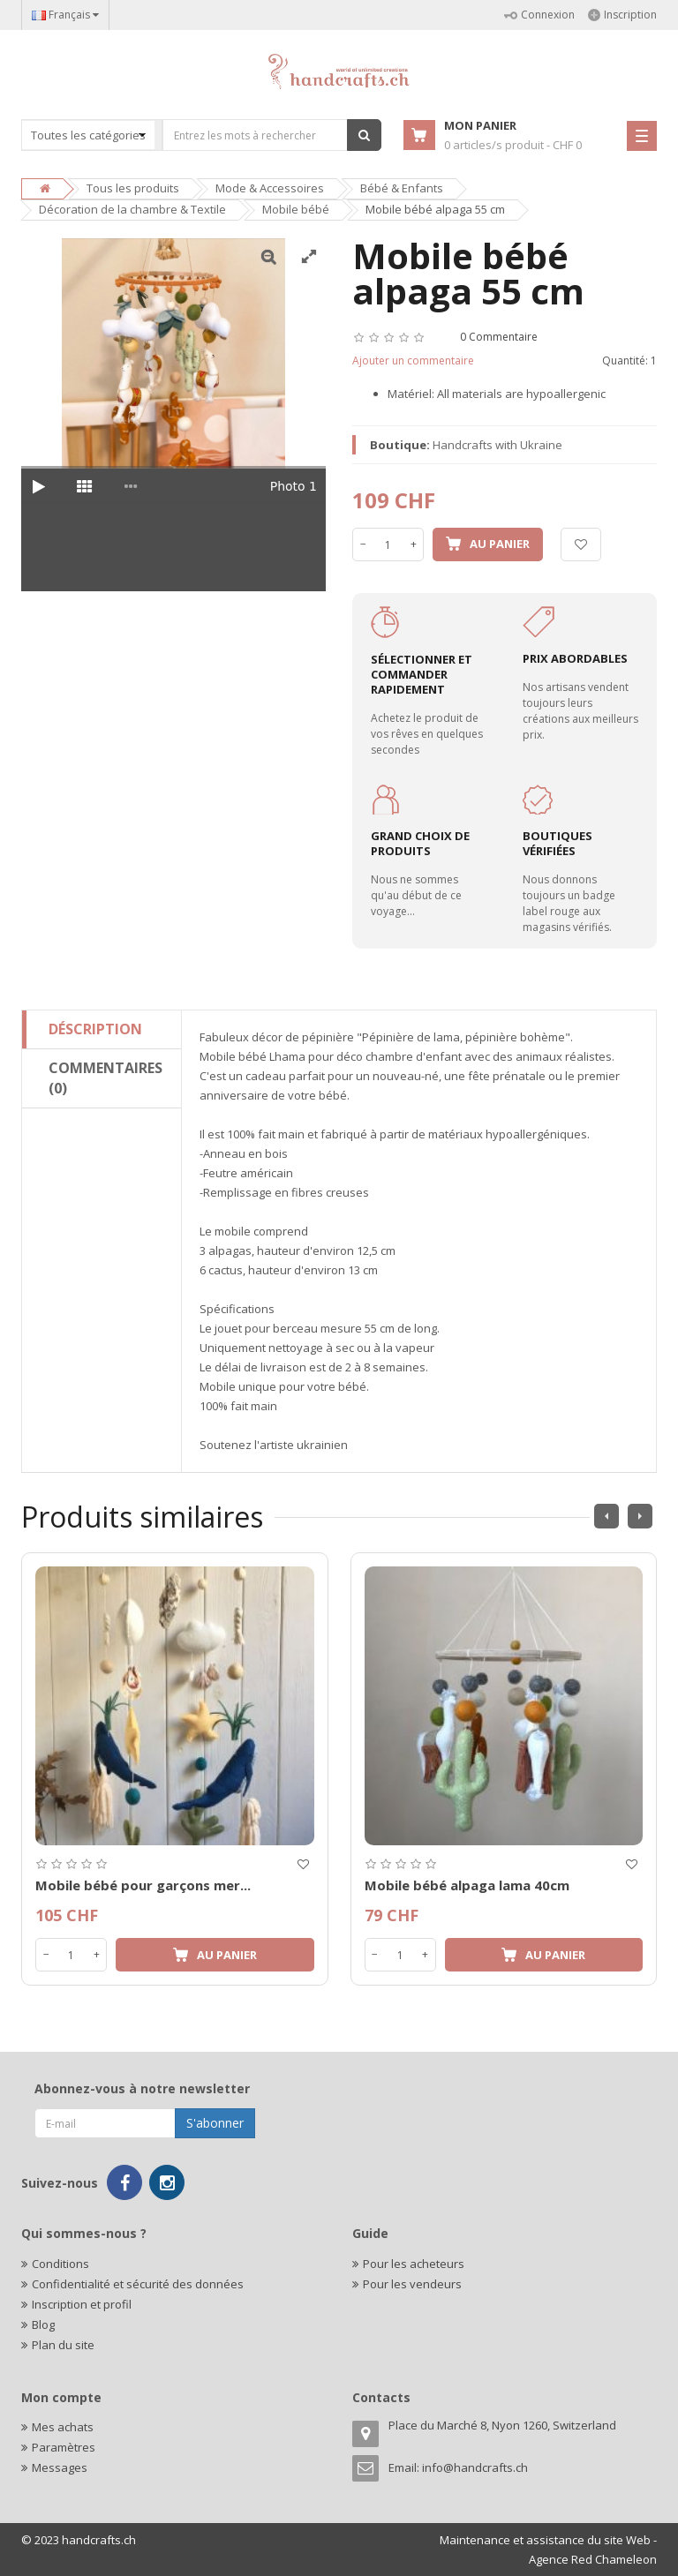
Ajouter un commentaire (413, 360)
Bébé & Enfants (401, 188)
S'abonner (215, 2122)
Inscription (622, 14)
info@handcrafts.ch (475, 2467)
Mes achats (63, 2427)
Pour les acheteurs (413, 2264)
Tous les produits (133, 188)
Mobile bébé (295, 209)
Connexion (539, 14)
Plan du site (63, 2345)
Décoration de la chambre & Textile (132, 209)
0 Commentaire (499, 336)
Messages (59, 2467)
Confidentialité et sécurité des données (138, 2284)
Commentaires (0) (105, 1078)
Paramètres (63, 2447)
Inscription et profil (82, 2304)
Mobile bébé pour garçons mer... (143, 1885)
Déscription (95, 1029)
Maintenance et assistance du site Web (545, 2540)
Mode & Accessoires (269, 188)
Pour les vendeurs (412, 2284)
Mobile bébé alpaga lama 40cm (467, 1885)
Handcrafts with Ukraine (497, 445)
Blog (43, 2324)
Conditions (60, 2264)
